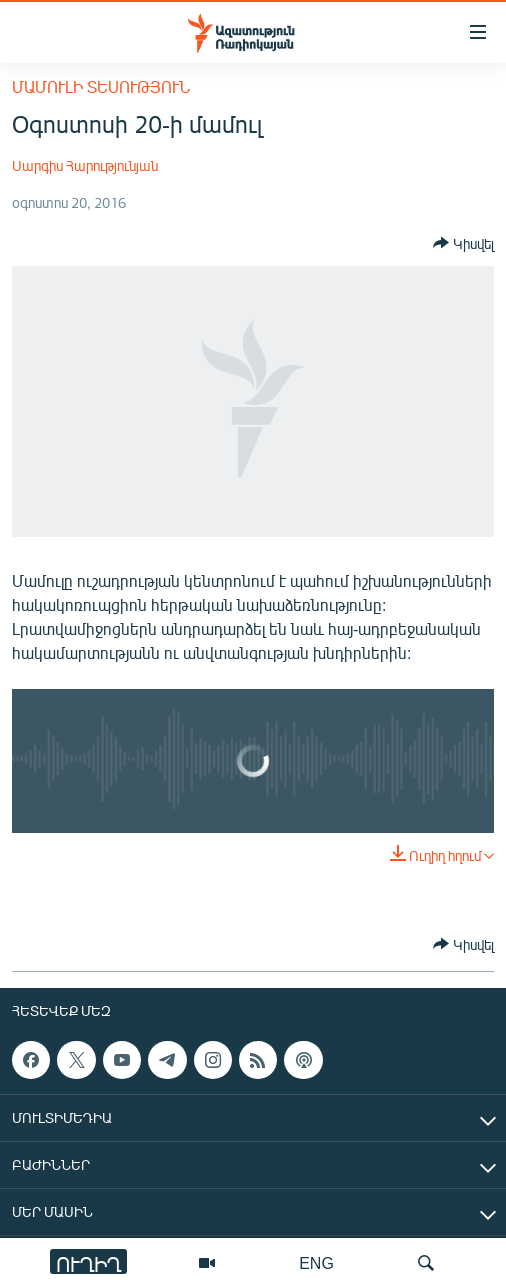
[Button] (463, 243)
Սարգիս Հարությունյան (85, 165)
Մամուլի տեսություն (101, 86)
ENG (316, 1262)
